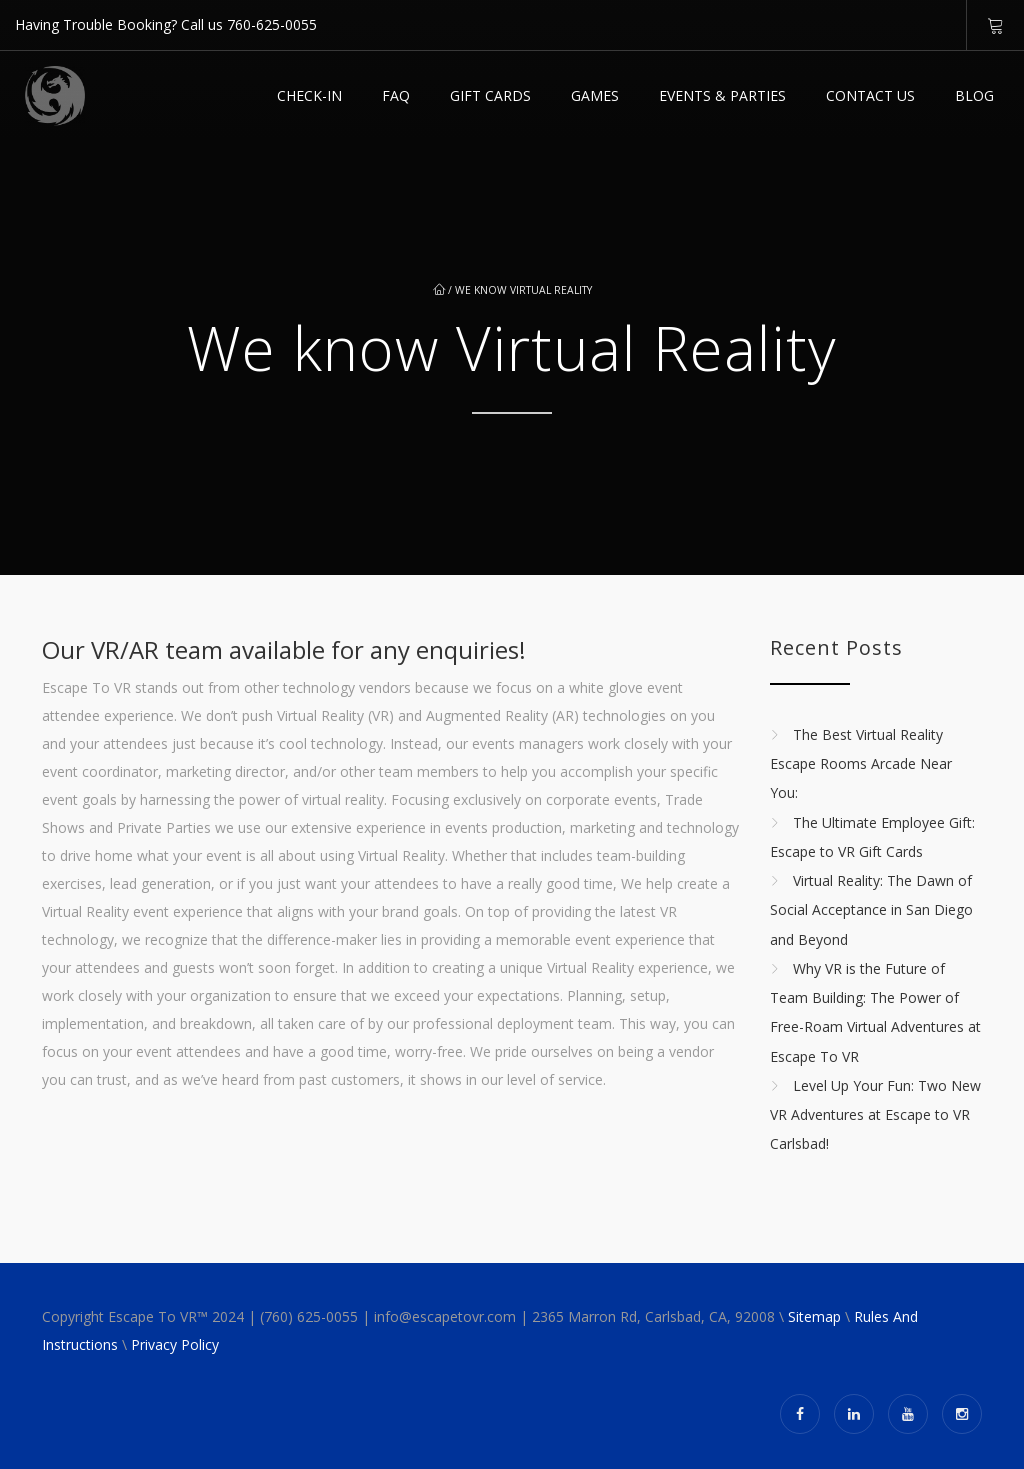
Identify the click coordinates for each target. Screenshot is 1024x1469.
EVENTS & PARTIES (722, 95)
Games (595, 95)
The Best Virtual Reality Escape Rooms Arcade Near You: (861, 764)
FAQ (396, 95)
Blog (974, 95)
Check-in (309, 95)
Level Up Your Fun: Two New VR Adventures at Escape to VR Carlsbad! (875, 1115)
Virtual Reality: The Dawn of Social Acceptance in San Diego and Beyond (871, 910)
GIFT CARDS (490, 95)
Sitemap (814, 1316)
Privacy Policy (175, 1344)
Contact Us (870, 95)
